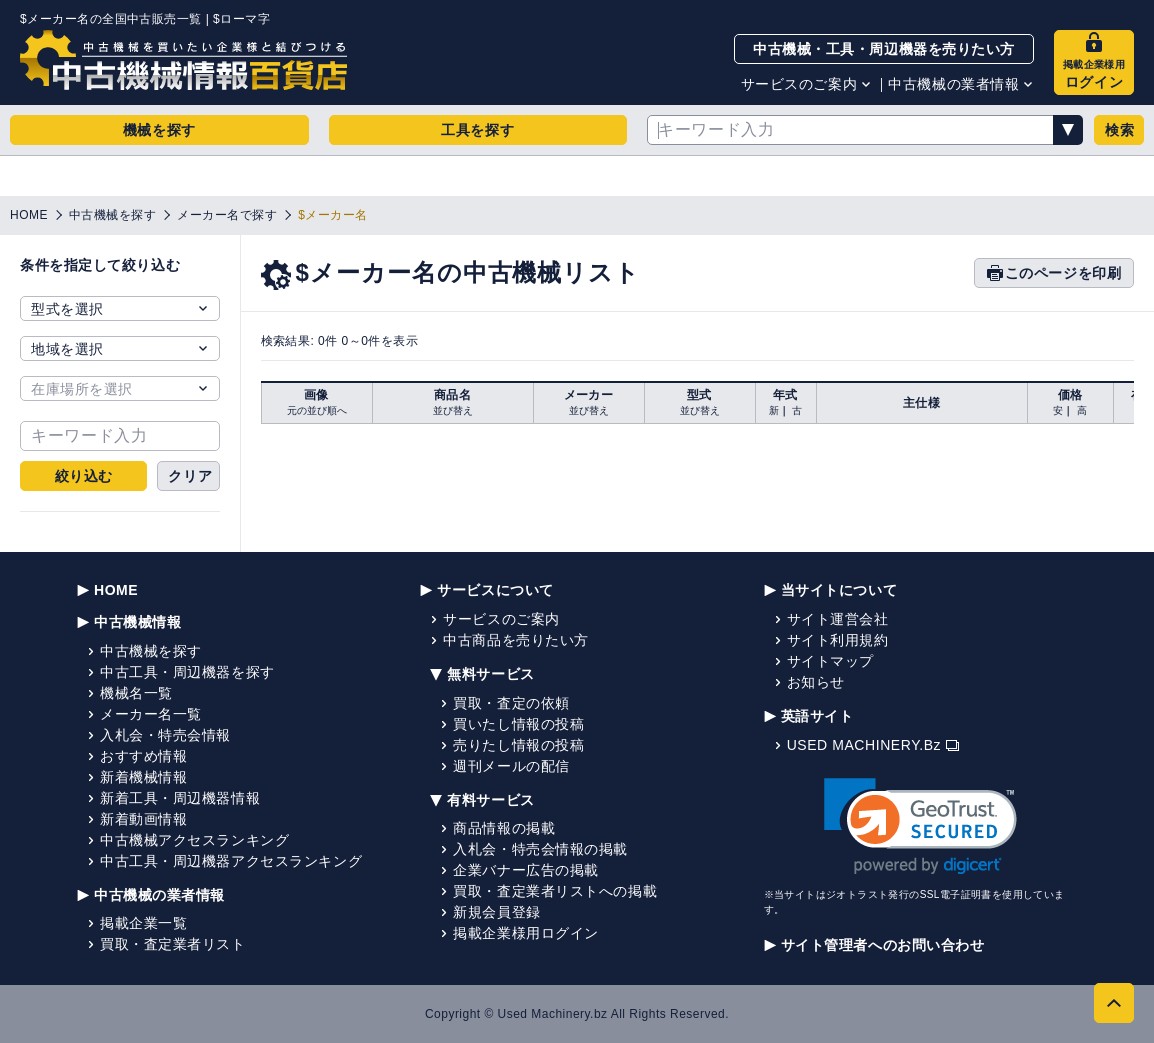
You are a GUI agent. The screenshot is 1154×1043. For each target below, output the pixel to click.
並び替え (453, 410)
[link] (920, 826)
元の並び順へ (317, 410)
